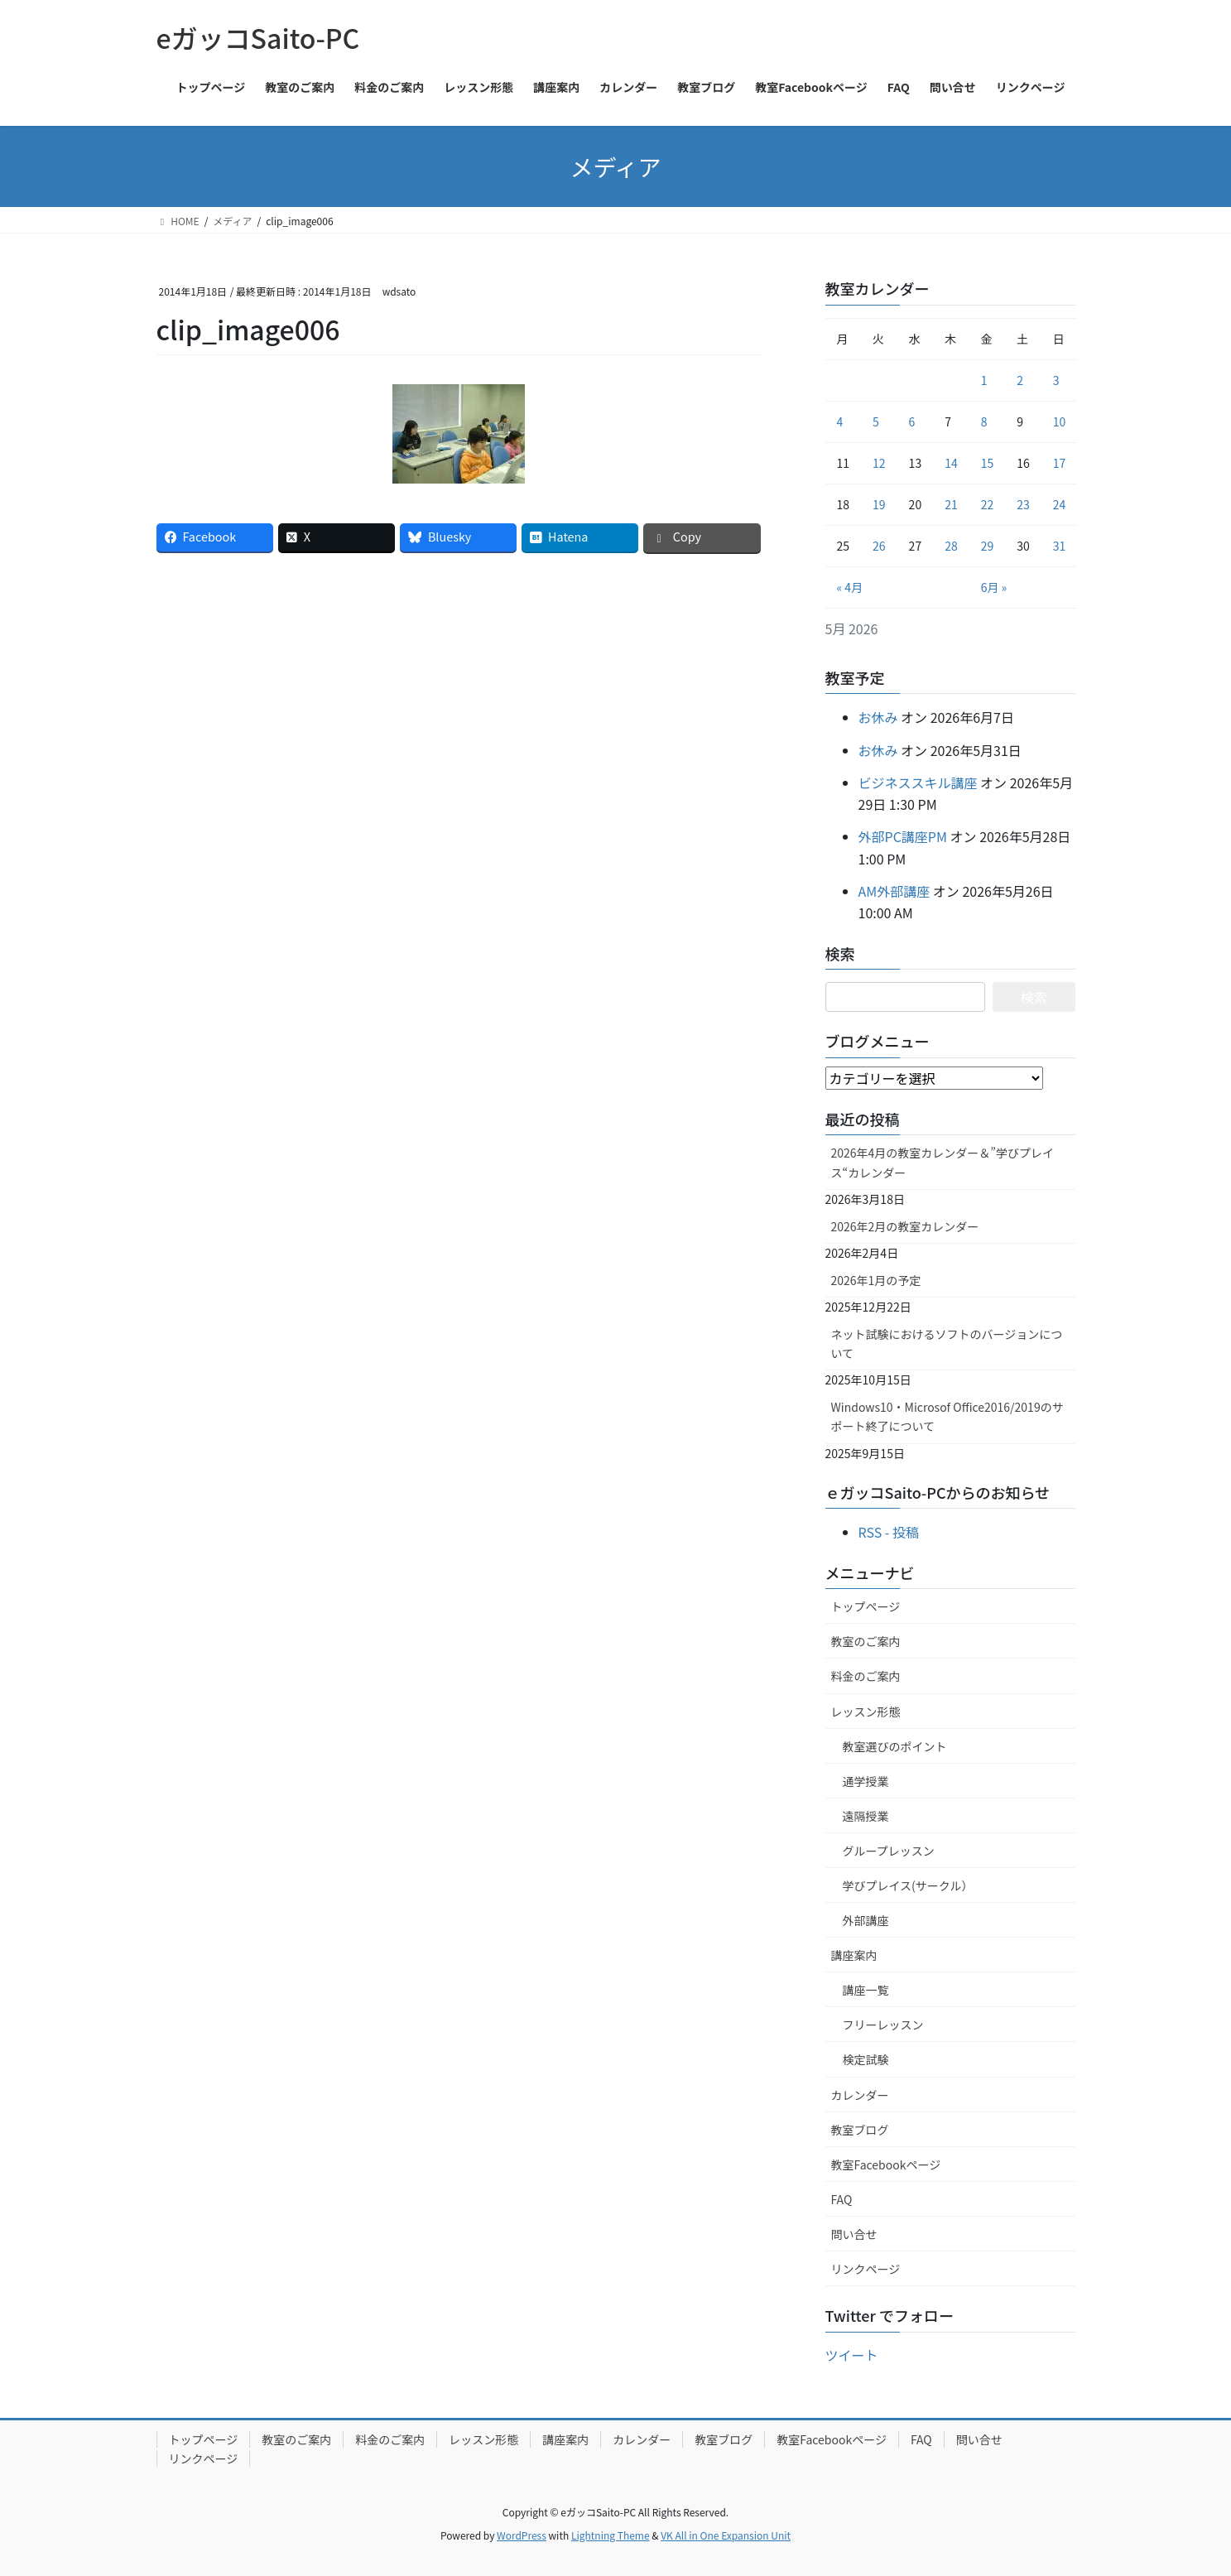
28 (951, 545)
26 (879, 545)
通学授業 (866, 1781)
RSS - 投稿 (888, 1532)
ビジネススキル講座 (918, 782)
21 (951, 504)
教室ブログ (860, 2129)
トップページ (866, 1606)
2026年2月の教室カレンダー (905, 1226)
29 (987, 545)
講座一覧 (866, 1989)
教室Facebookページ (886, 2164)
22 (987, 504)
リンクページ (866, 2269)
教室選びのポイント (895, 1746)
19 (879, 504)
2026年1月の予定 (876, 1280)
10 (1059, 421)
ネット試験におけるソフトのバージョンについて (947, 1343)
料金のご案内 (866, 1676)
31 (1059, 545)
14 (951, 463)
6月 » (994, 587)
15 (987, 463)
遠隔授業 (866, 1816)
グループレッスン (889, 1850)
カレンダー (860, 2095)
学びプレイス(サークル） (908, 1885)
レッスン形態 (866, 1711)
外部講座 (866, 1920)
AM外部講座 (894, 891)
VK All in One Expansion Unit (726, 2535)
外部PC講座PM (902, 836)
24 (1059, 504)
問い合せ (854, 2234)
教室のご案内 (866, 1641)
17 (1059, 463)
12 (879, 463)
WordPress (521, 2535)
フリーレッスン (883, 2024)
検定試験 (866, 2059)
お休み (878, 717)
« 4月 (850, 587)
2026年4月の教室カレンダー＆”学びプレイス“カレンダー (943, 1162)
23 (1023, 504)
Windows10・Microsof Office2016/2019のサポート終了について (947, 1416)
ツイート (851, 2355)
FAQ (842, 2199)
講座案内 (854, 1955)
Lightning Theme (610, 2535)
